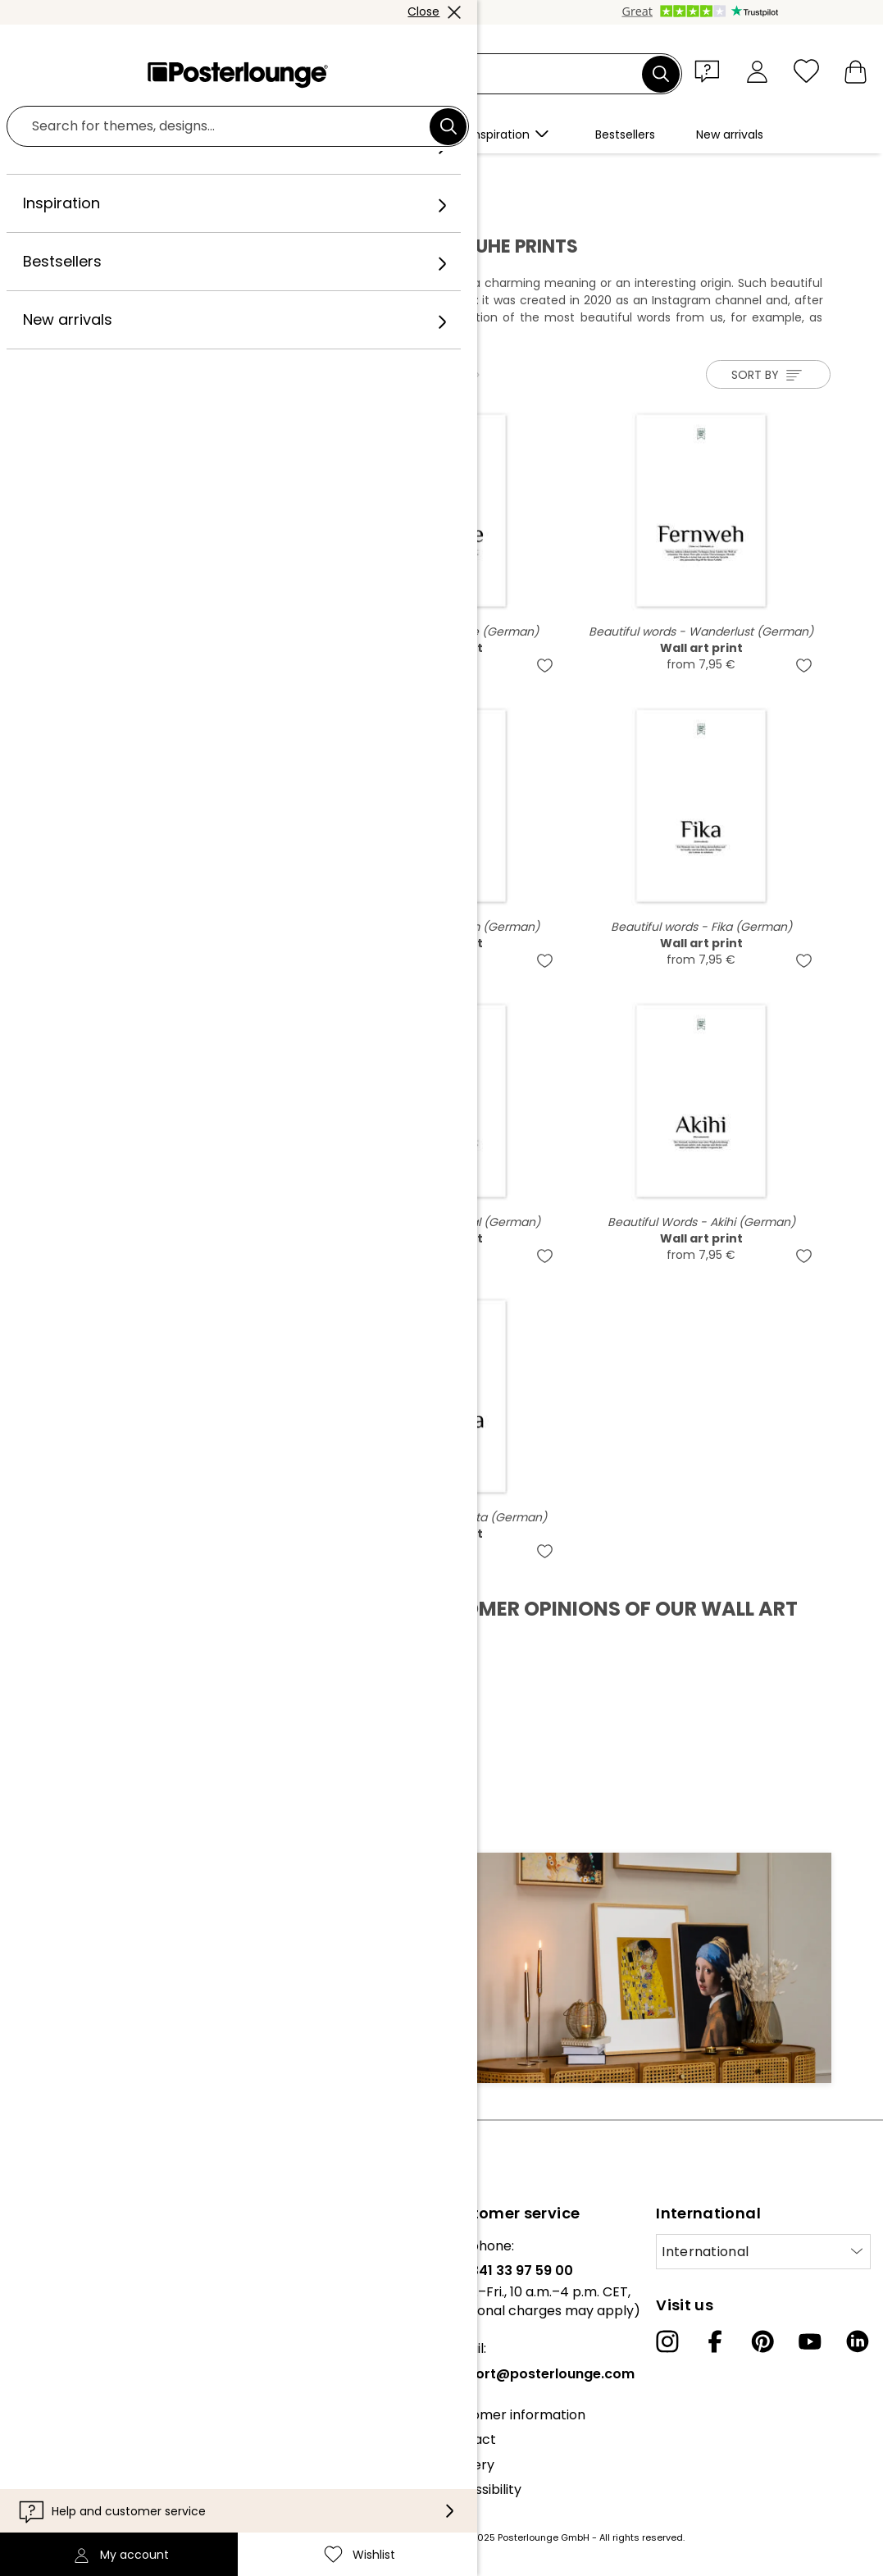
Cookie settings (62, 2452)
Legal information (68, 2478)
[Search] (661, 74)
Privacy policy (57, 2428)
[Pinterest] (762, 2341)
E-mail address (114, 1983)
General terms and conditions (108, 2403)
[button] (710, 70)
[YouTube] (810, 2341)
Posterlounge (98, 173)
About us (40, 2245)
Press (30, 2337)
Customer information (513, 2414)
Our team (43, 2270)
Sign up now (372, 2012)
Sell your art (50, 2361)
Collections (48, 2295)
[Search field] (460, 74)
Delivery (468, 2464)
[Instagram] (667, 2341)
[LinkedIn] (857, 2341)
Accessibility (481, 2489)
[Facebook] (714, 2341)
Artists (171, 173)
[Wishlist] (806, 70)
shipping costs (346, 2537)
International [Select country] (705, 2251)
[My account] (757, 70)
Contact (469, 2439)
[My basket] (855, 70)
